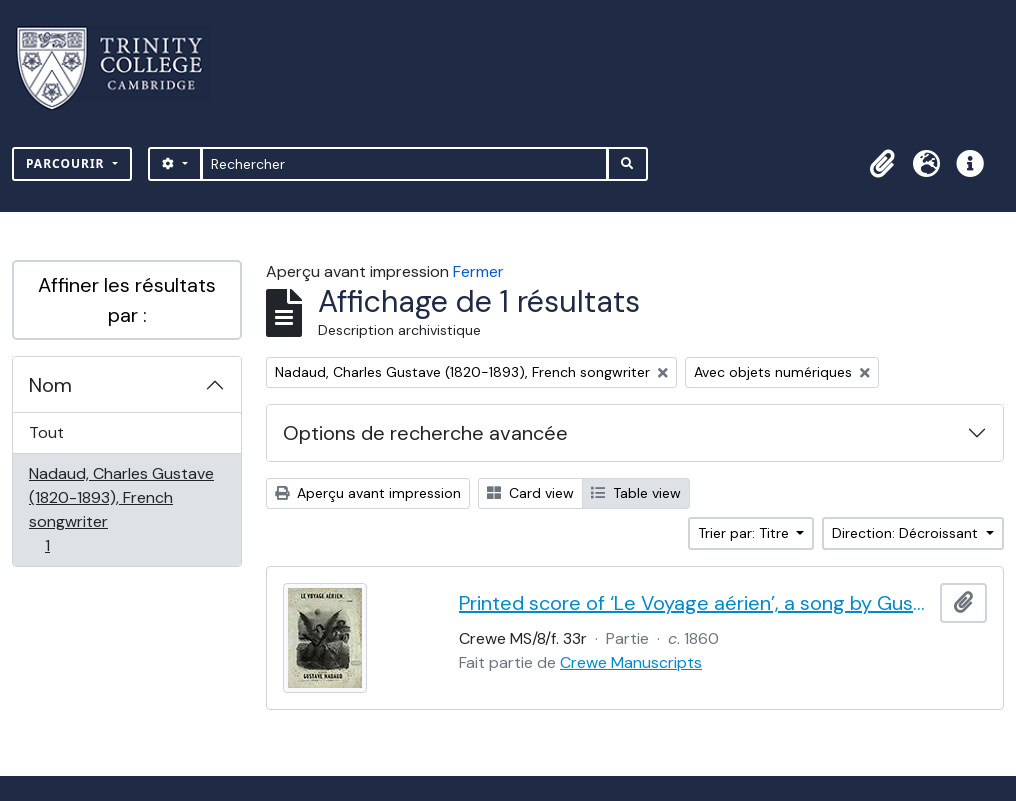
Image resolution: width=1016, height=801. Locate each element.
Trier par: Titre (745, 533)
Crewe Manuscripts (631, 662)
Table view (636, 493)
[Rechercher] (404, 164)
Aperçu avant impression (368, 493)
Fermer (478, 271)
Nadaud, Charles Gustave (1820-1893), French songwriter (121, 509)
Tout (46, 432)
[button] (882, 164)
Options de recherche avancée (425, 433)
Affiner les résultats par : (127, 300)
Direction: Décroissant (907, 533)
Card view (530, 493)
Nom (50, 385)
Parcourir (67, 163)
